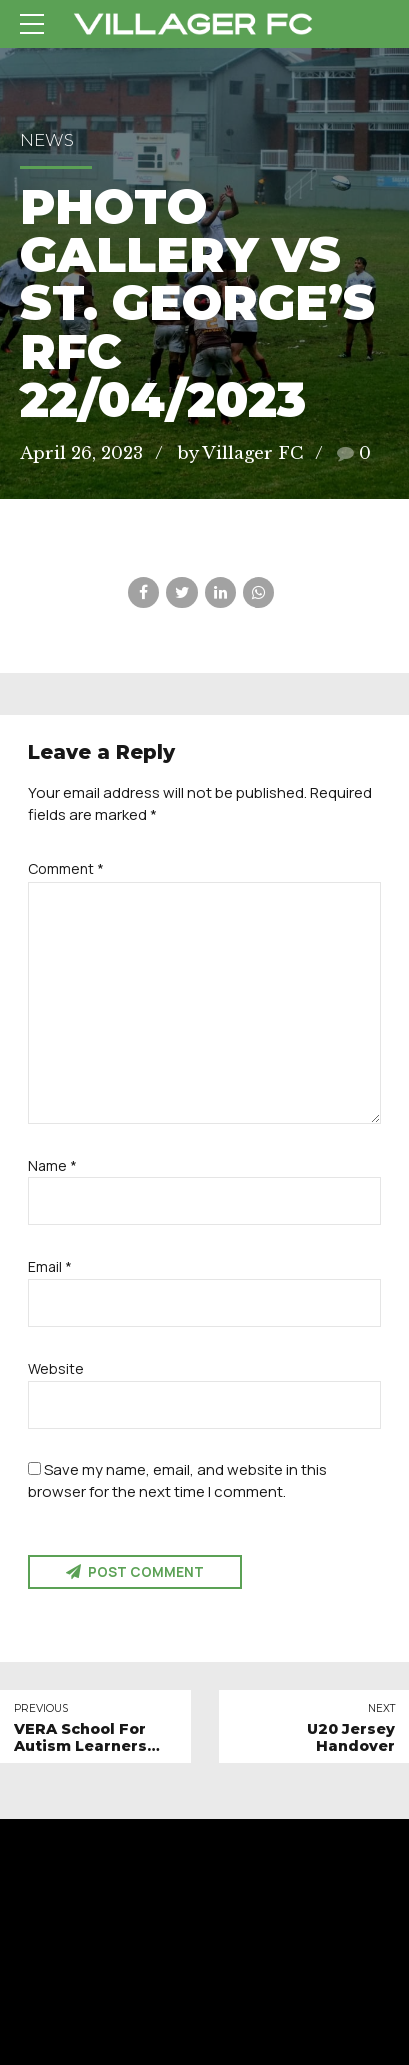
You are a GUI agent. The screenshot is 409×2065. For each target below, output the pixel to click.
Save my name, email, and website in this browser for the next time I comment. (177, 1480)
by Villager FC (240, 453)
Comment (66, 868)
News (47, 140)
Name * (52, 1165)
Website (56, 1368)
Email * (50, 1266)
